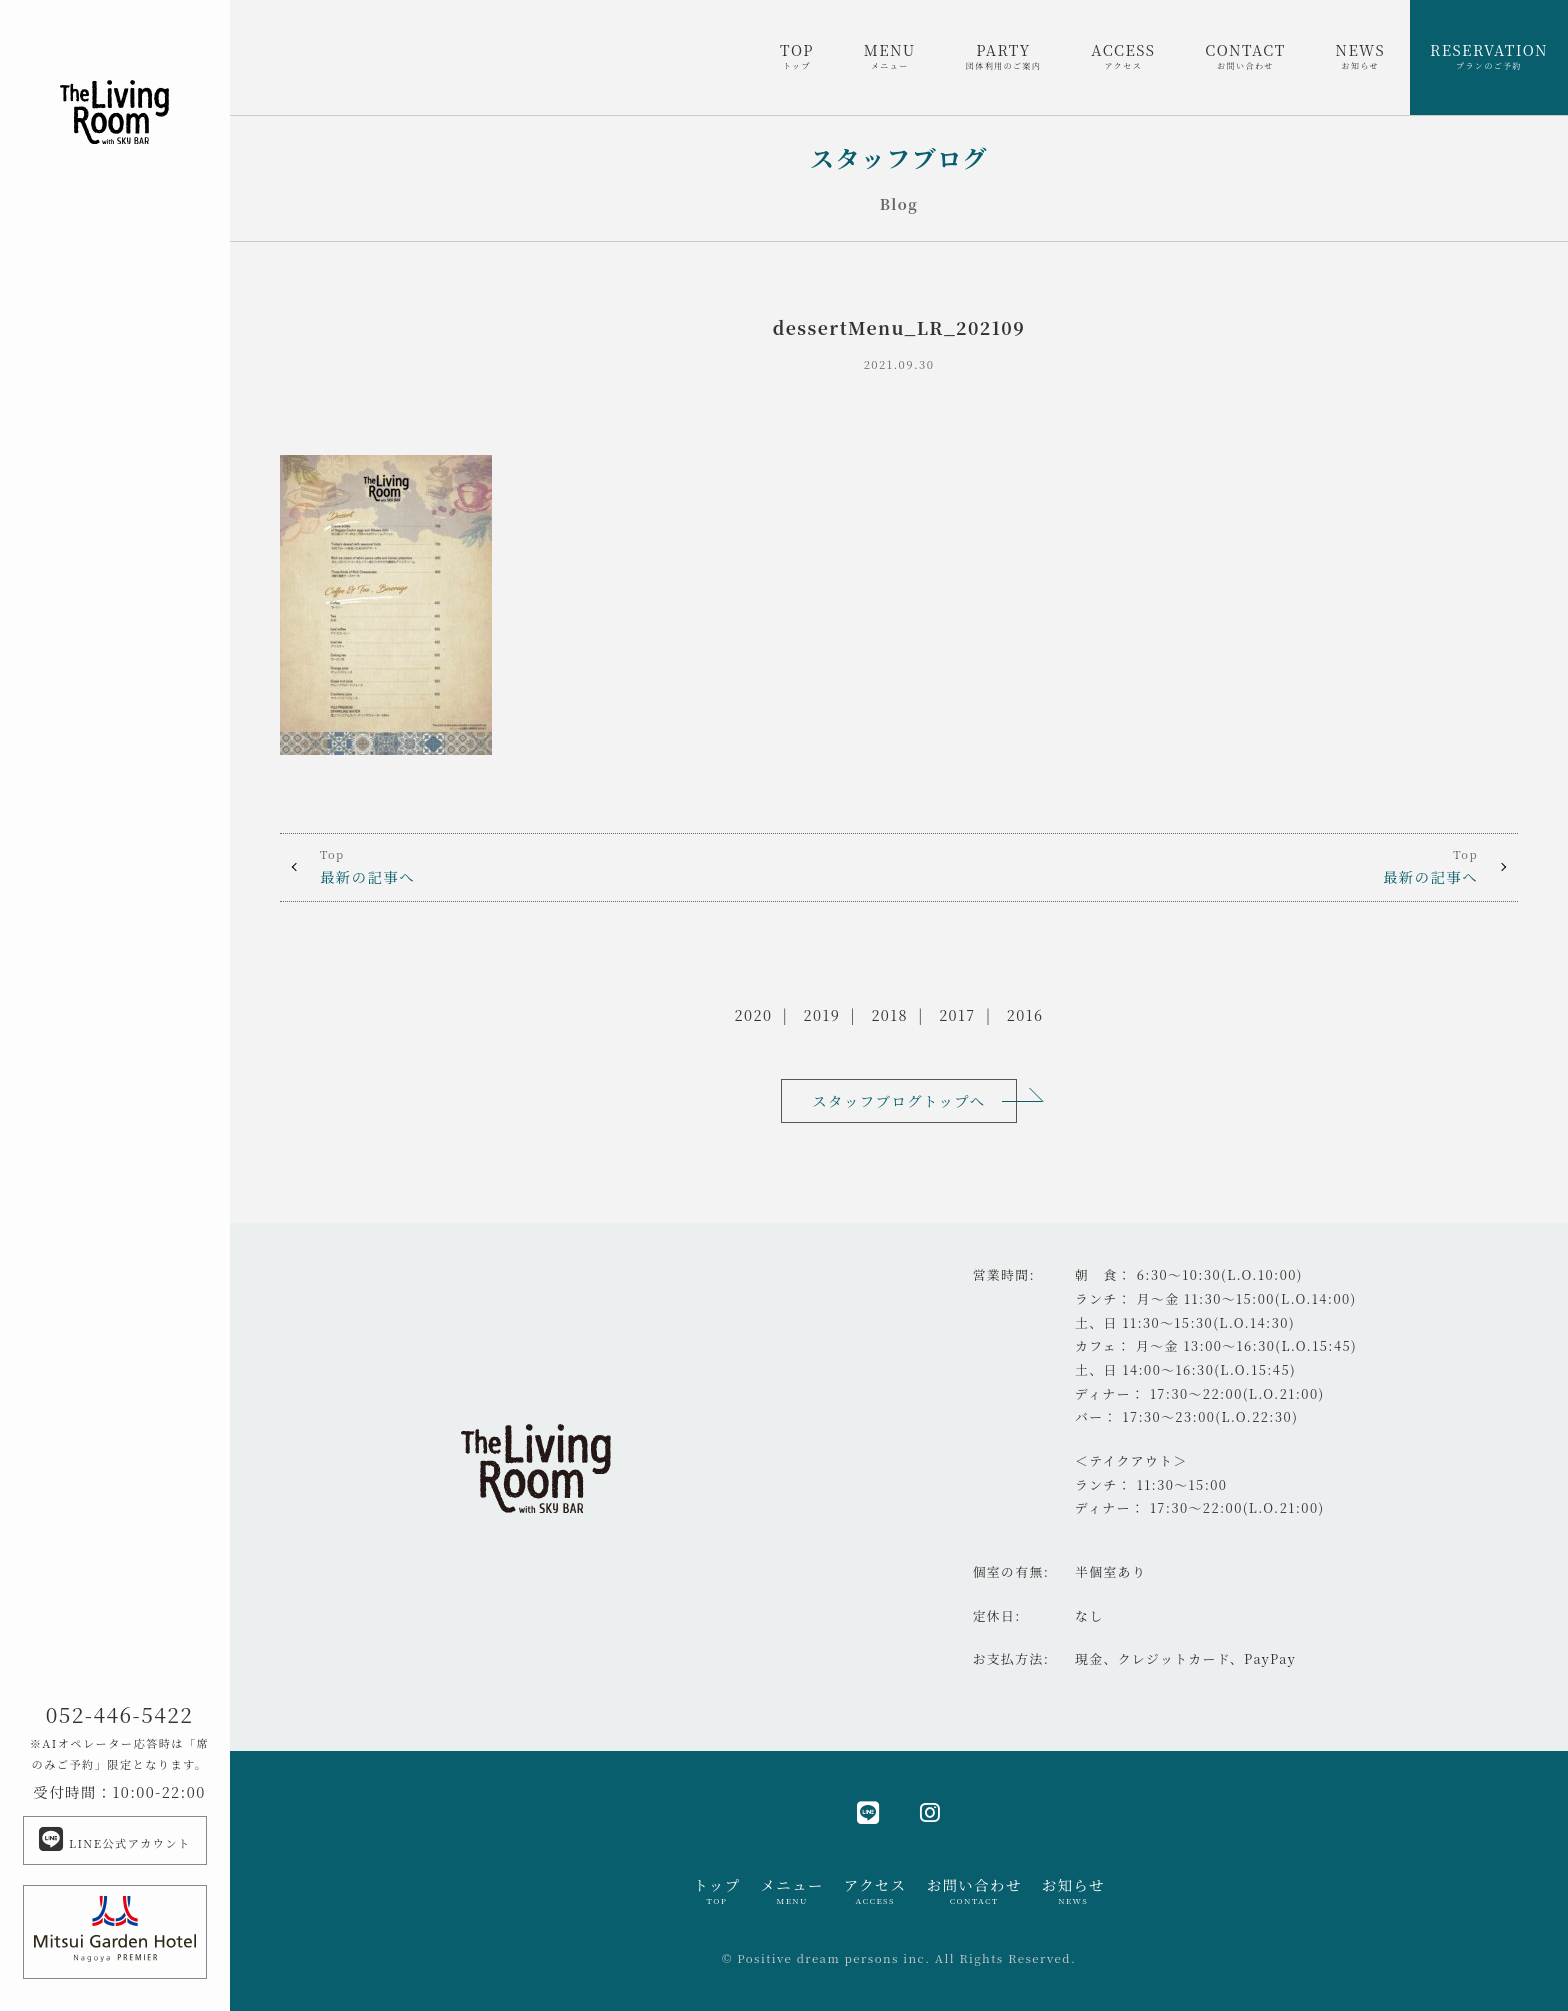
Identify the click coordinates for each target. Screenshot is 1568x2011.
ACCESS (1123, 56)
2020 (754, 1014)
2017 (957, 1014)
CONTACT (1245, 56)
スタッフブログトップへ (898, 1100)
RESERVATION (1489, 56)
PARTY (1004, 56)
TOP (797, 56)
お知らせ (1073, 1891)
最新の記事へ (589, 866)
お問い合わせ (974, 1891)
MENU (890, 56)
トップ (716, 1891)
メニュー (791, 1891)
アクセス (875, 1891)
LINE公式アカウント (114, 1839)
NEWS (1360, 56)
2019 (822, 1014)
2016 (1025, 1014)
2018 (889, 1014)
